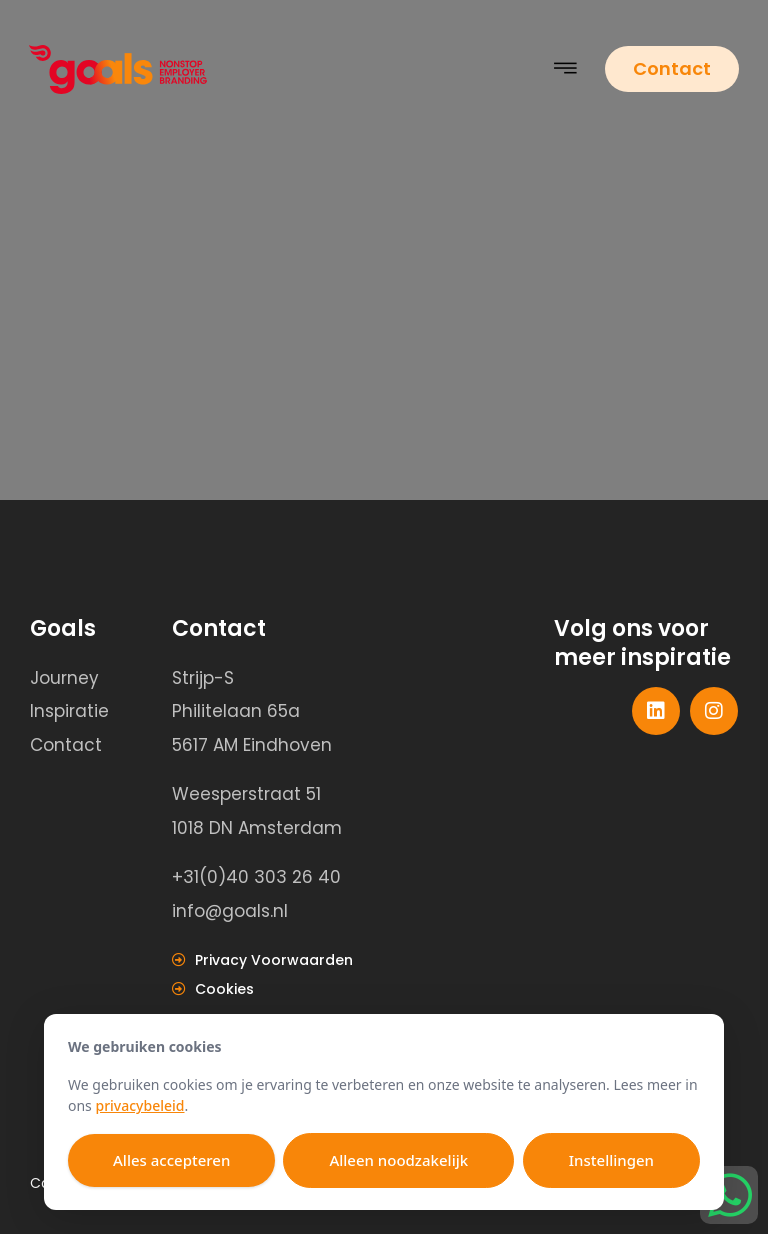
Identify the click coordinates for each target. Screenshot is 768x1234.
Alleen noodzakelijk (398, 1160)
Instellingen (611, 1160)
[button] (566, 70)
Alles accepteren (171, 1160)
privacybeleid (139, 1105)
